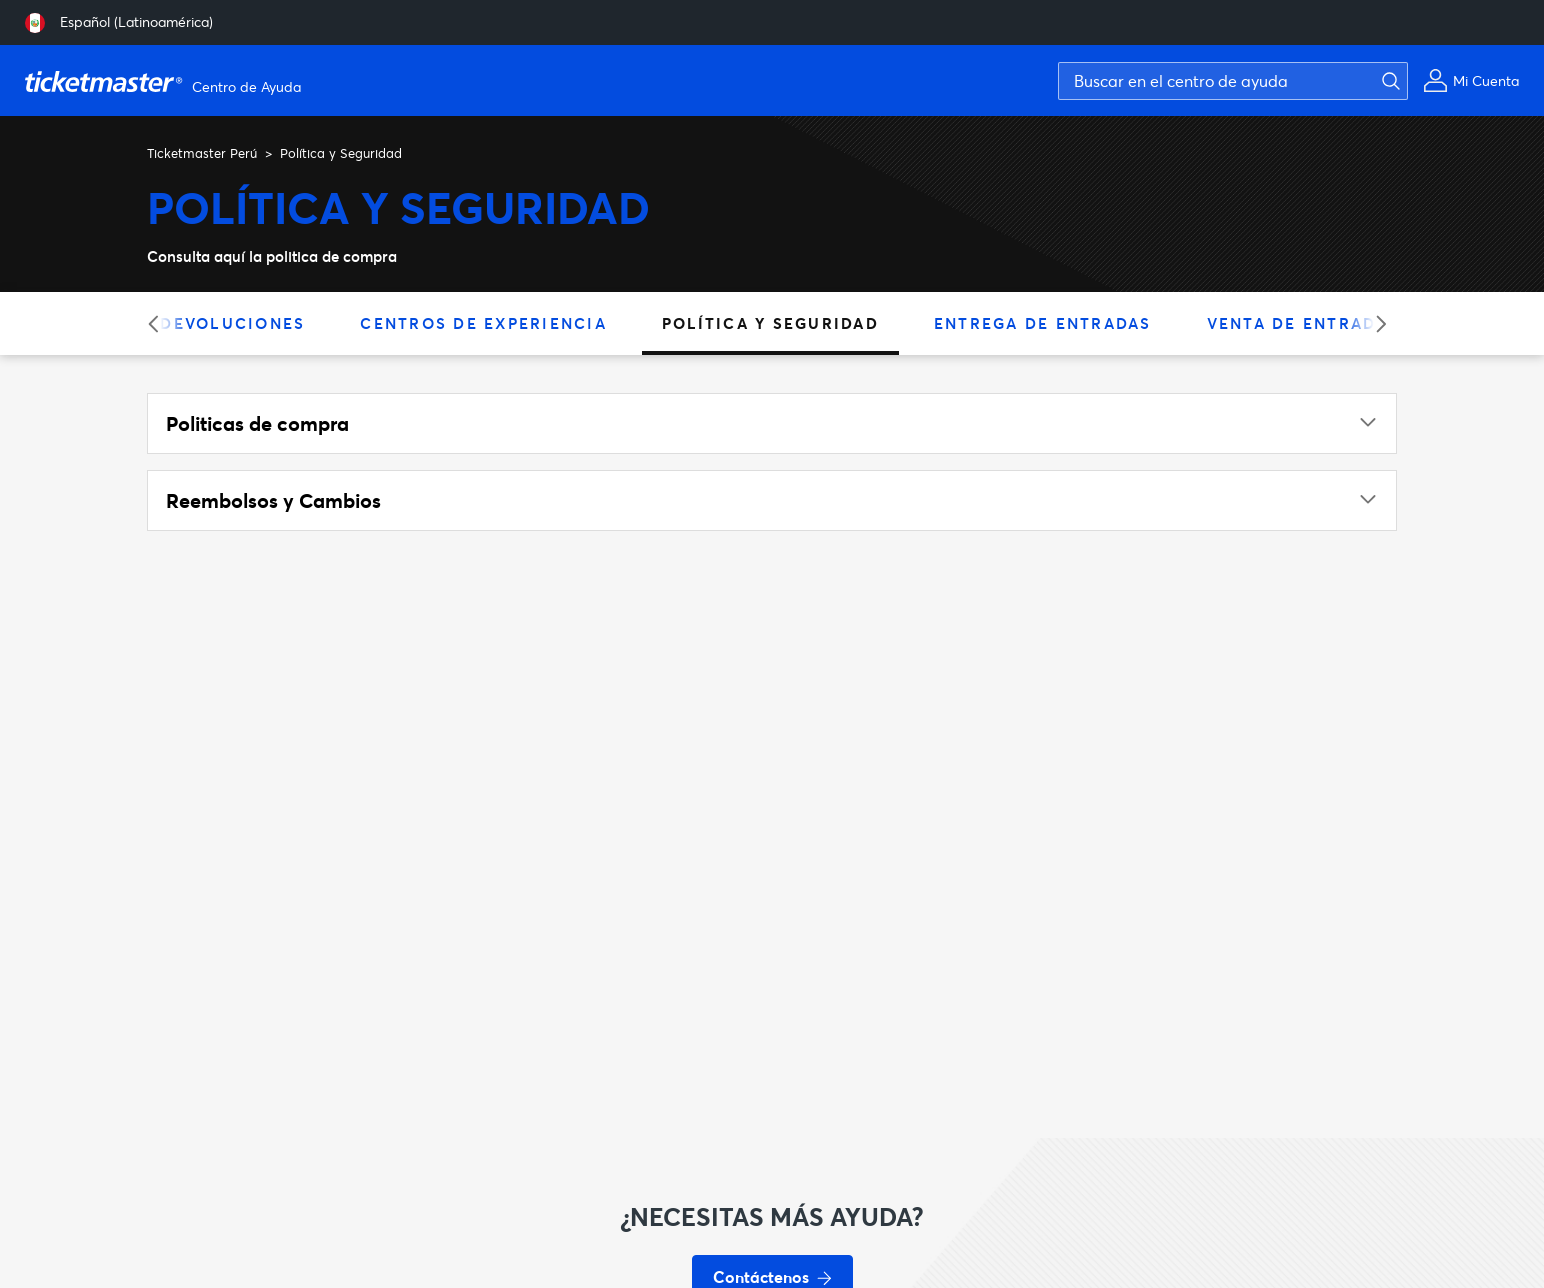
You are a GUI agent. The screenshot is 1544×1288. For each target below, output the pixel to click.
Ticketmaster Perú (202, 153)
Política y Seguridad (770, 323)
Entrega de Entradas (1043, 323)
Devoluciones (232, 323)
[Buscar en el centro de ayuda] (1233, 81)
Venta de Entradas (1303, 323)
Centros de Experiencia (483, 323)
